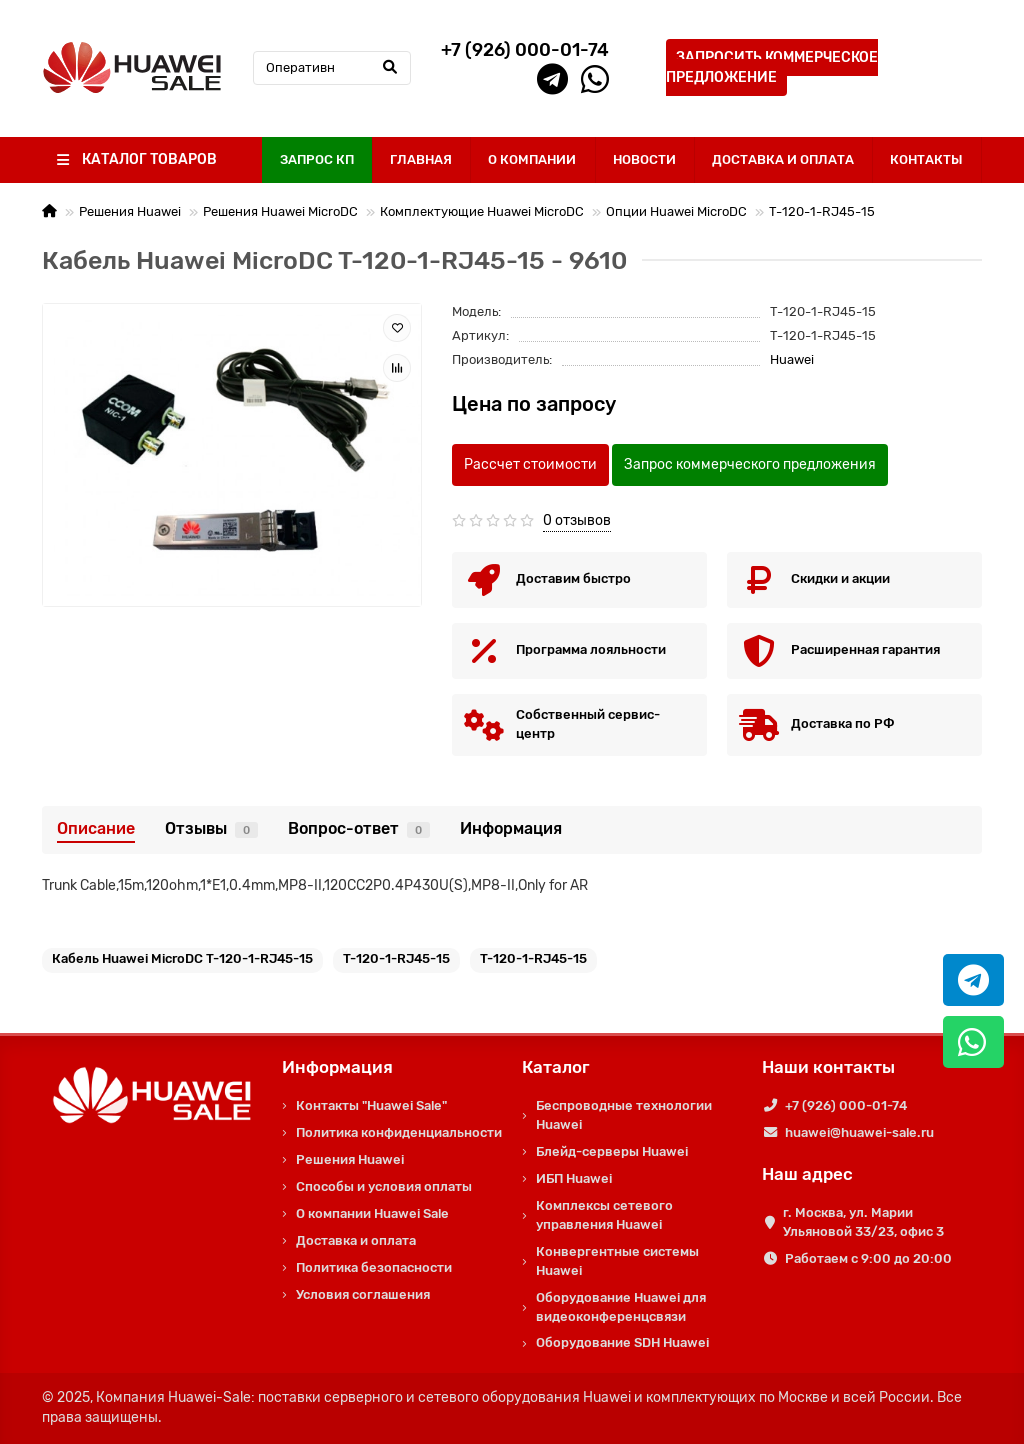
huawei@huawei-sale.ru (859, 1132)
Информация (511, 828)
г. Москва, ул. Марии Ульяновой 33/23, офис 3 (863, 1222)
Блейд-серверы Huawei (612, 1151)
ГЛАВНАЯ (421, 159)
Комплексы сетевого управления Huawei (604, 1215)
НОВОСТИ (644, 159)
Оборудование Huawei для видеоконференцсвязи (621, 1307)
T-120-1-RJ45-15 (822, 211)
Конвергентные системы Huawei (617, 1261)
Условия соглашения (363, 1294)
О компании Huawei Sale (372, 1213)
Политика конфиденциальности (399, 1132)
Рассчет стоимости (530, 464)
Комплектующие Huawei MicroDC (482, 211)
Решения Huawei (130, 211)
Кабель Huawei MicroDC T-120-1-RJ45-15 (182, 958)
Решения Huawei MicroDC (280, 211)
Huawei (792, 359)
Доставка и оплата (356, 1240)
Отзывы (211, 828)
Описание (96, 828)
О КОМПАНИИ (532, 159)
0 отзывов (577, 520)
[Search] (332, 68)
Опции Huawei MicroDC (676, 211)
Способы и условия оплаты (384, 1186)
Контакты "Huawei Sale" (371, 1105)
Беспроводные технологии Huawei (624, 1115)
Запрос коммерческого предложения (750, 464)
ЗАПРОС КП (317, 159)
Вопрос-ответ (359, 828)
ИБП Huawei (574, 1178)
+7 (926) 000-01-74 (846, 1105)
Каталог (556, 1067)
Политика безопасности (374, 1267)
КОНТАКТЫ (926, 159)
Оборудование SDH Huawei (622, 1342)
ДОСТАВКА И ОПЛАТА (783, 159)
